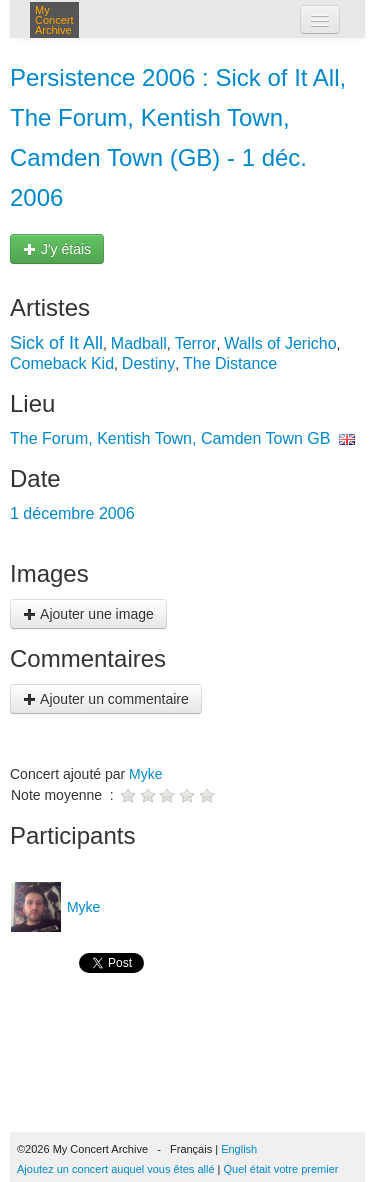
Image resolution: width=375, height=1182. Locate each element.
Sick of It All (56, 343)
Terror (196, 343)
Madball (139, 343)
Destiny (148, 363)
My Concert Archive (54, 20)
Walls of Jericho (280, 343)
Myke (145, 774)
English (239, 1149)
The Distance (230, 363)
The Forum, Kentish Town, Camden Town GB (170, 438)
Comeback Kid (62, 363)
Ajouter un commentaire (106, 699)
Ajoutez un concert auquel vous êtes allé (116, 1169)
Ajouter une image (88, 614)
